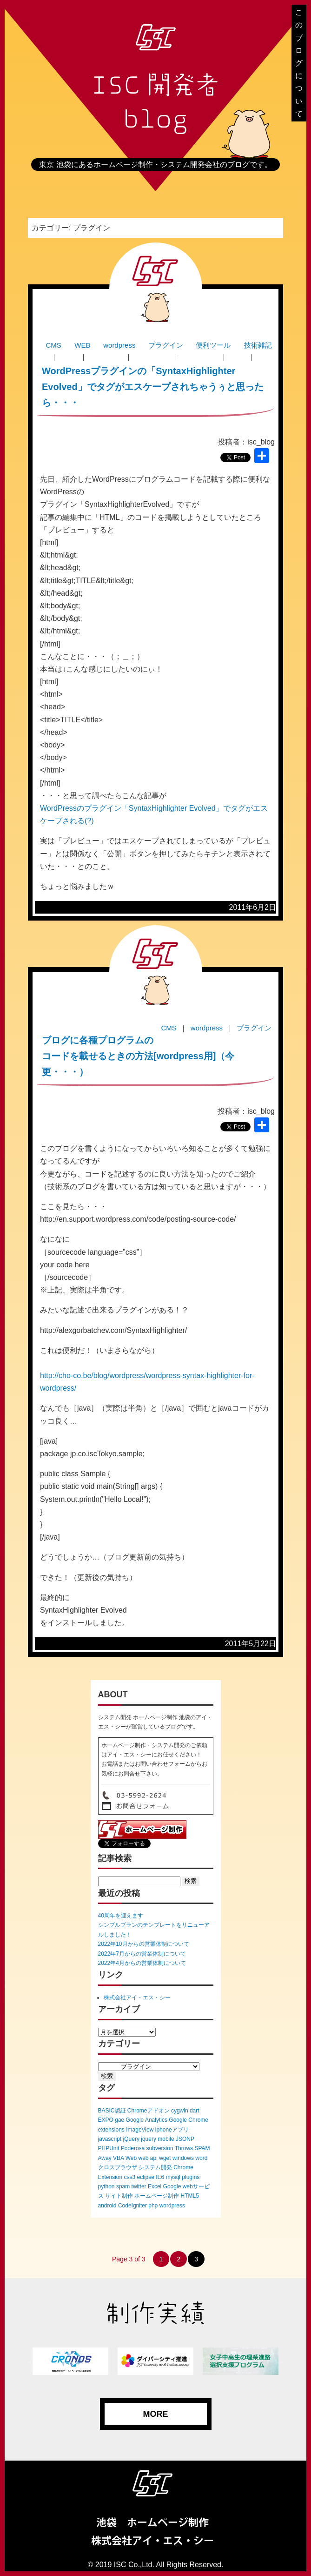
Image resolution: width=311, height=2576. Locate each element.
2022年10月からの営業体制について (143, 1944)
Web (131, 2158)
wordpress (172, 2205)
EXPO (105, 2120)
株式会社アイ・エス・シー (137, 1997)
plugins (190, 2177)
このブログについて (299, 63)
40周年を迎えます (120, 1915)
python (106, 2186)
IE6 (160, 2177)
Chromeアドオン (148, 2110)
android (107, 2205)
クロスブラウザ (117, 2167)
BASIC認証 (112, 2110)
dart (194, 2110)
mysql (173, 2177)
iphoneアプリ (172, 2129)
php (153, 2205)
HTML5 (190, 2196)
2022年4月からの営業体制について (142, 1963)
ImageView (139, 2129)
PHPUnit (108, 2148)
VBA (118, 2158)
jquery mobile (157, 2139)
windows (183, 2158)
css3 (130, 2177)
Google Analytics (146, 2120)
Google (172, 2186)
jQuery (131, 2139)
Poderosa (133, 2148)
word (201, 2158)
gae (119, 2120)
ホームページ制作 (156, 2196)
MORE (155, 2414)
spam (123, 2186)
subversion (159, 2148)
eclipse (145, 2177)
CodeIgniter (132, 2205)
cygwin (179, 2110)
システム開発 (155, 2167)
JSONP (185, 2139)
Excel (154, 2186)
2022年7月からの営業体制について (142, 1953)
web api (148, 2158)
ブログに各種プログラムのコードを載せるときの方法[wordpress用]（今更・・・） (138, 1056)
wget (165, 2158)
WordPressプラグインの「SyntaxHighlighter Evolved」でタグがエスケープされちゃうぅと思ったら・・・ (153, 387)
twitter (139, 2186)
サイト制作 (119, 2196)
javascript (110, 2139)
